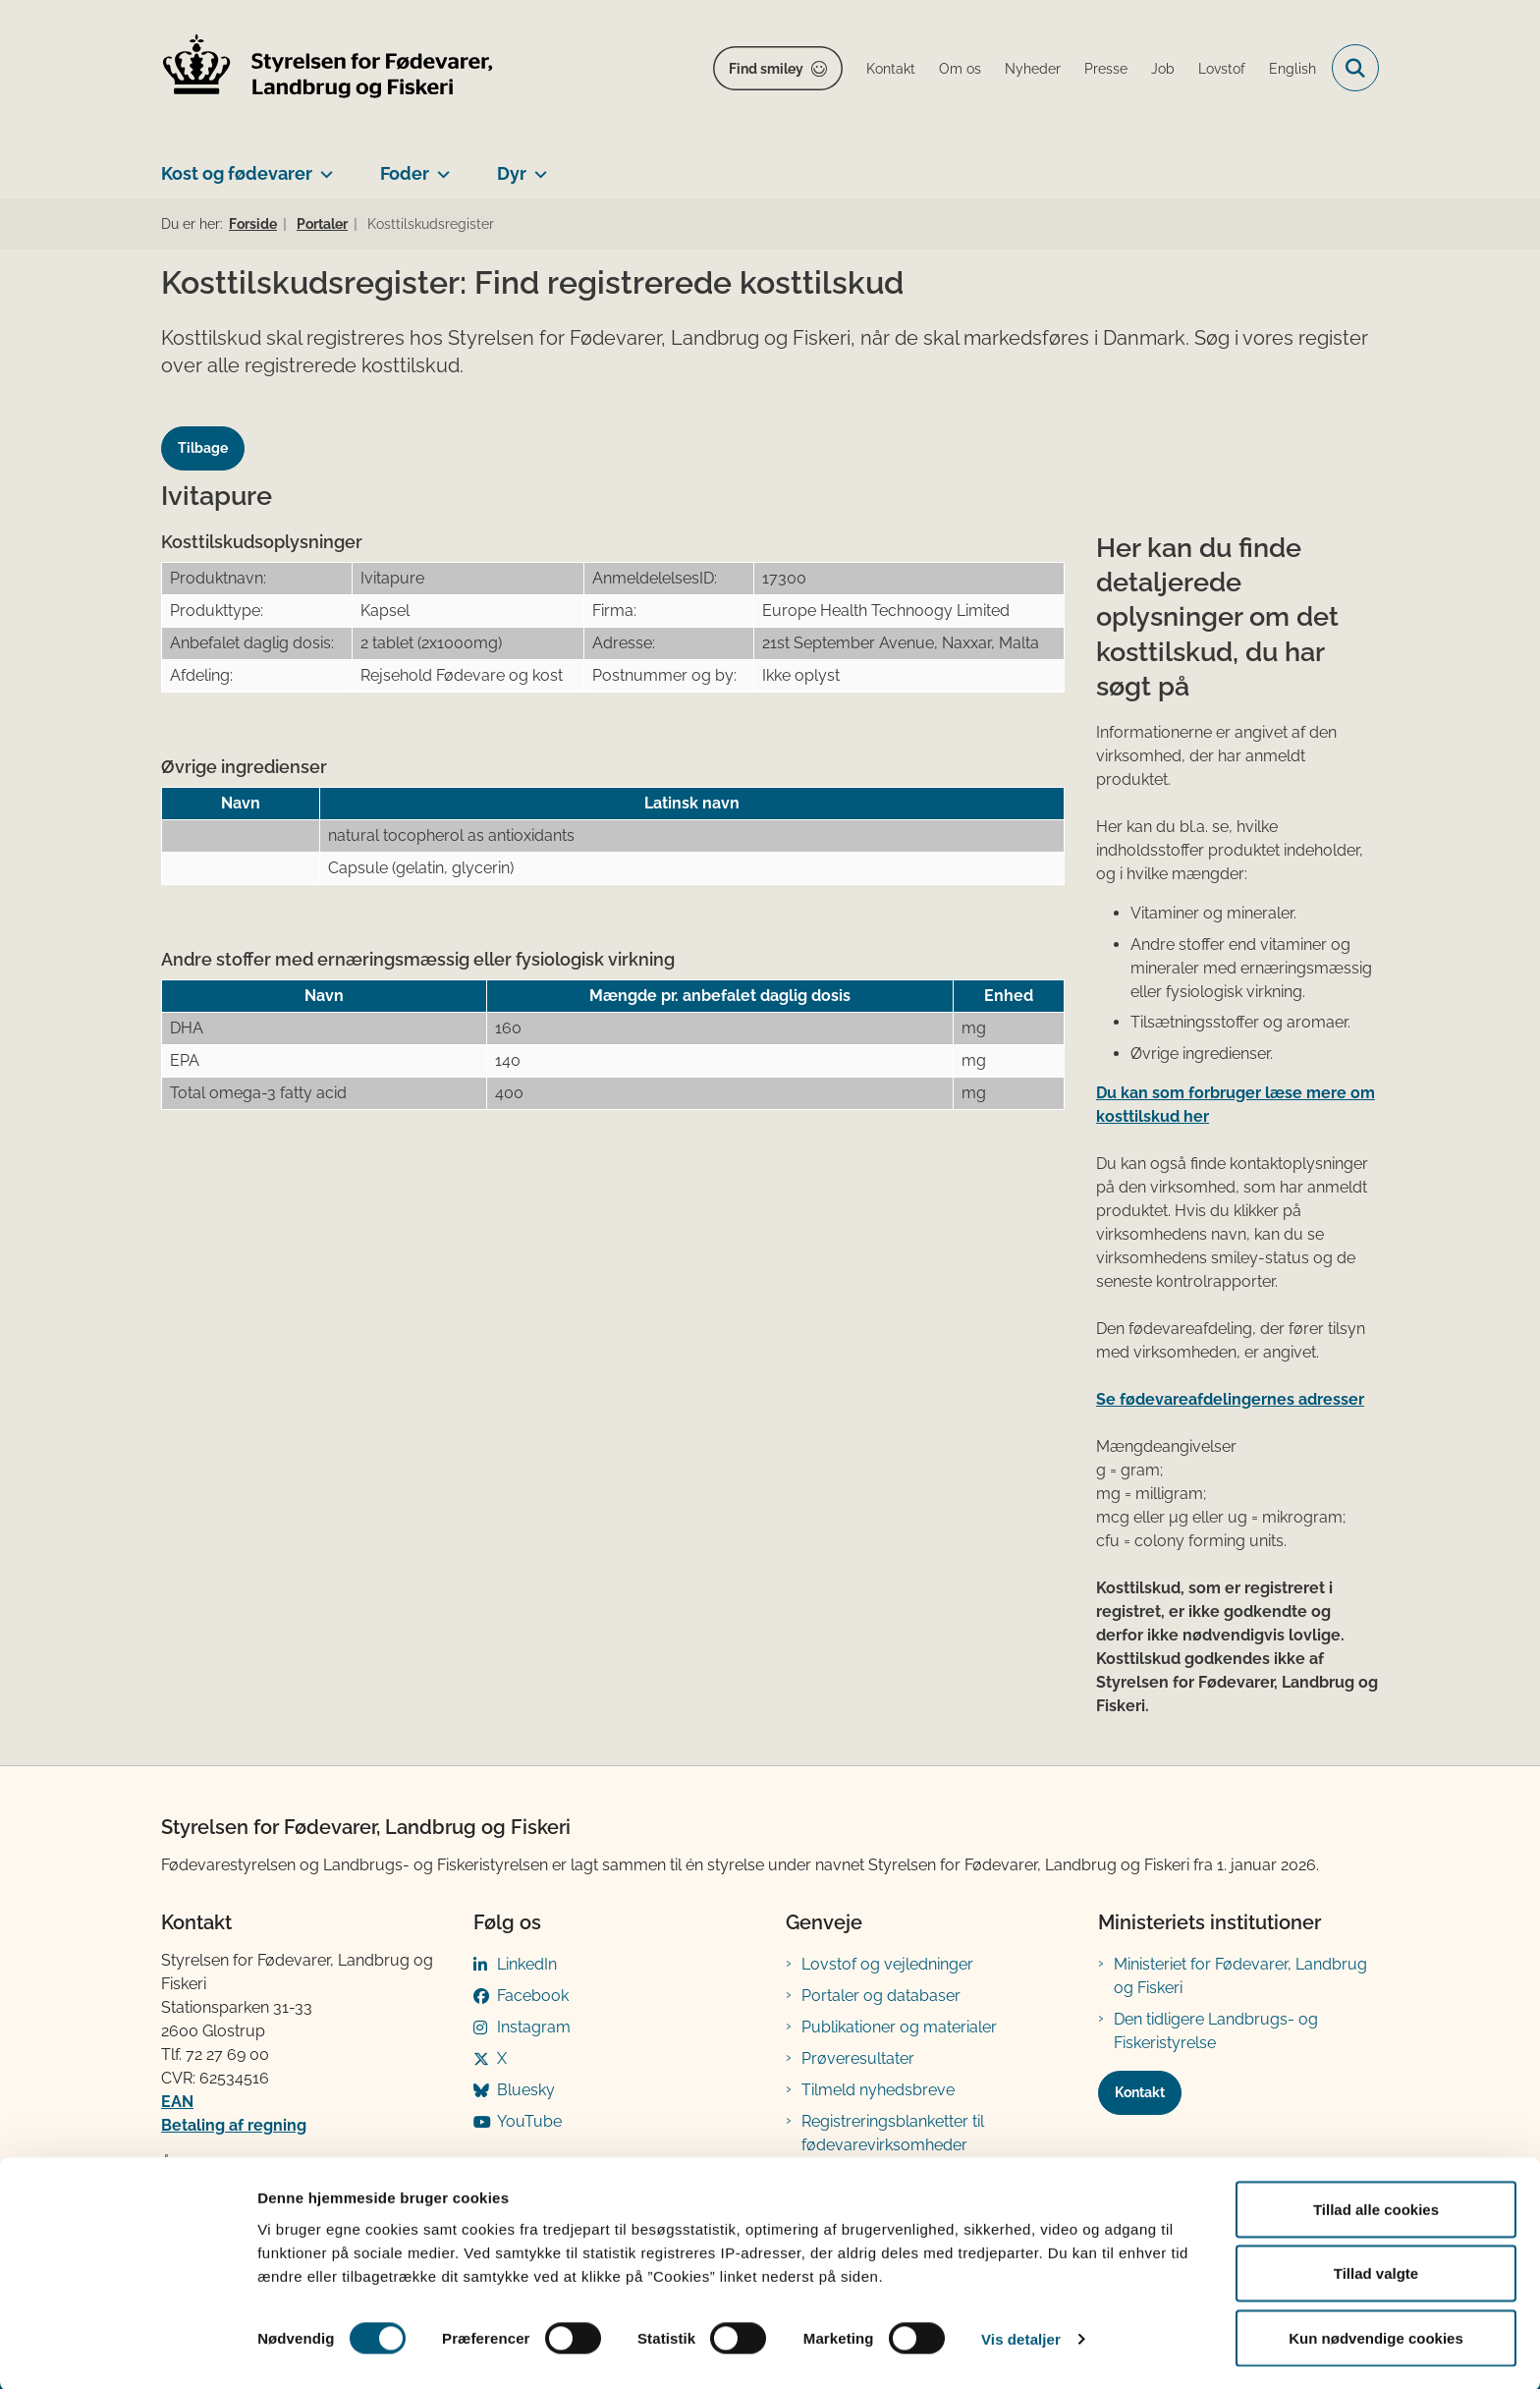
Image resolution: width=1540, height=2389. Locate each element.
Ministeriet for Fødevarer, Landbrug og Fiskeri (1240, 1976)
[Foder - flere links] (439, 166)
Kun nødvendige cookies (1376, 2336)
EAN (177, 2101)
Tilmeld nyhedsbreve (878, 2090)
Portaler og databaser (881, 1995)
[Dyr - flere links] (536, 166)
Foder (404, 173)
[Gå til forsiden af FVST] (328, 68)
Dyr (511, 173)
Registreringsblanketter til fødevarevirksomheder (892, 2133)
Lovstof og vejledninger (887, 1964)
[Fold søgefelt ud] (1355, 67)
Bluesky (526, 2090)
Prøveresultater (857, 2058)
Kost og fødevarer (236, 173)
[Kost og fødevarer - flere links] (322, 166)
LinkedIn (527, 1964)
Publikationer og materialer (899, 2027)
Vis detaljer (1021, 2338)
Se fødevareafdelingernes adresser (1230, 1399)
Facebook (533, 1995)
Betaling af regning (233, 2125)
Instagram (534, 2027)
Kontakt (1140, 2092)
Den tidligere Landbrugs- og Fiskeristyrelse (1216, 2031)
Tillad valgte (1376, 2272)
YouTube (529, 2121)
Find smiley (766, 69)
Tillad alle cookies (1376, 2207)
